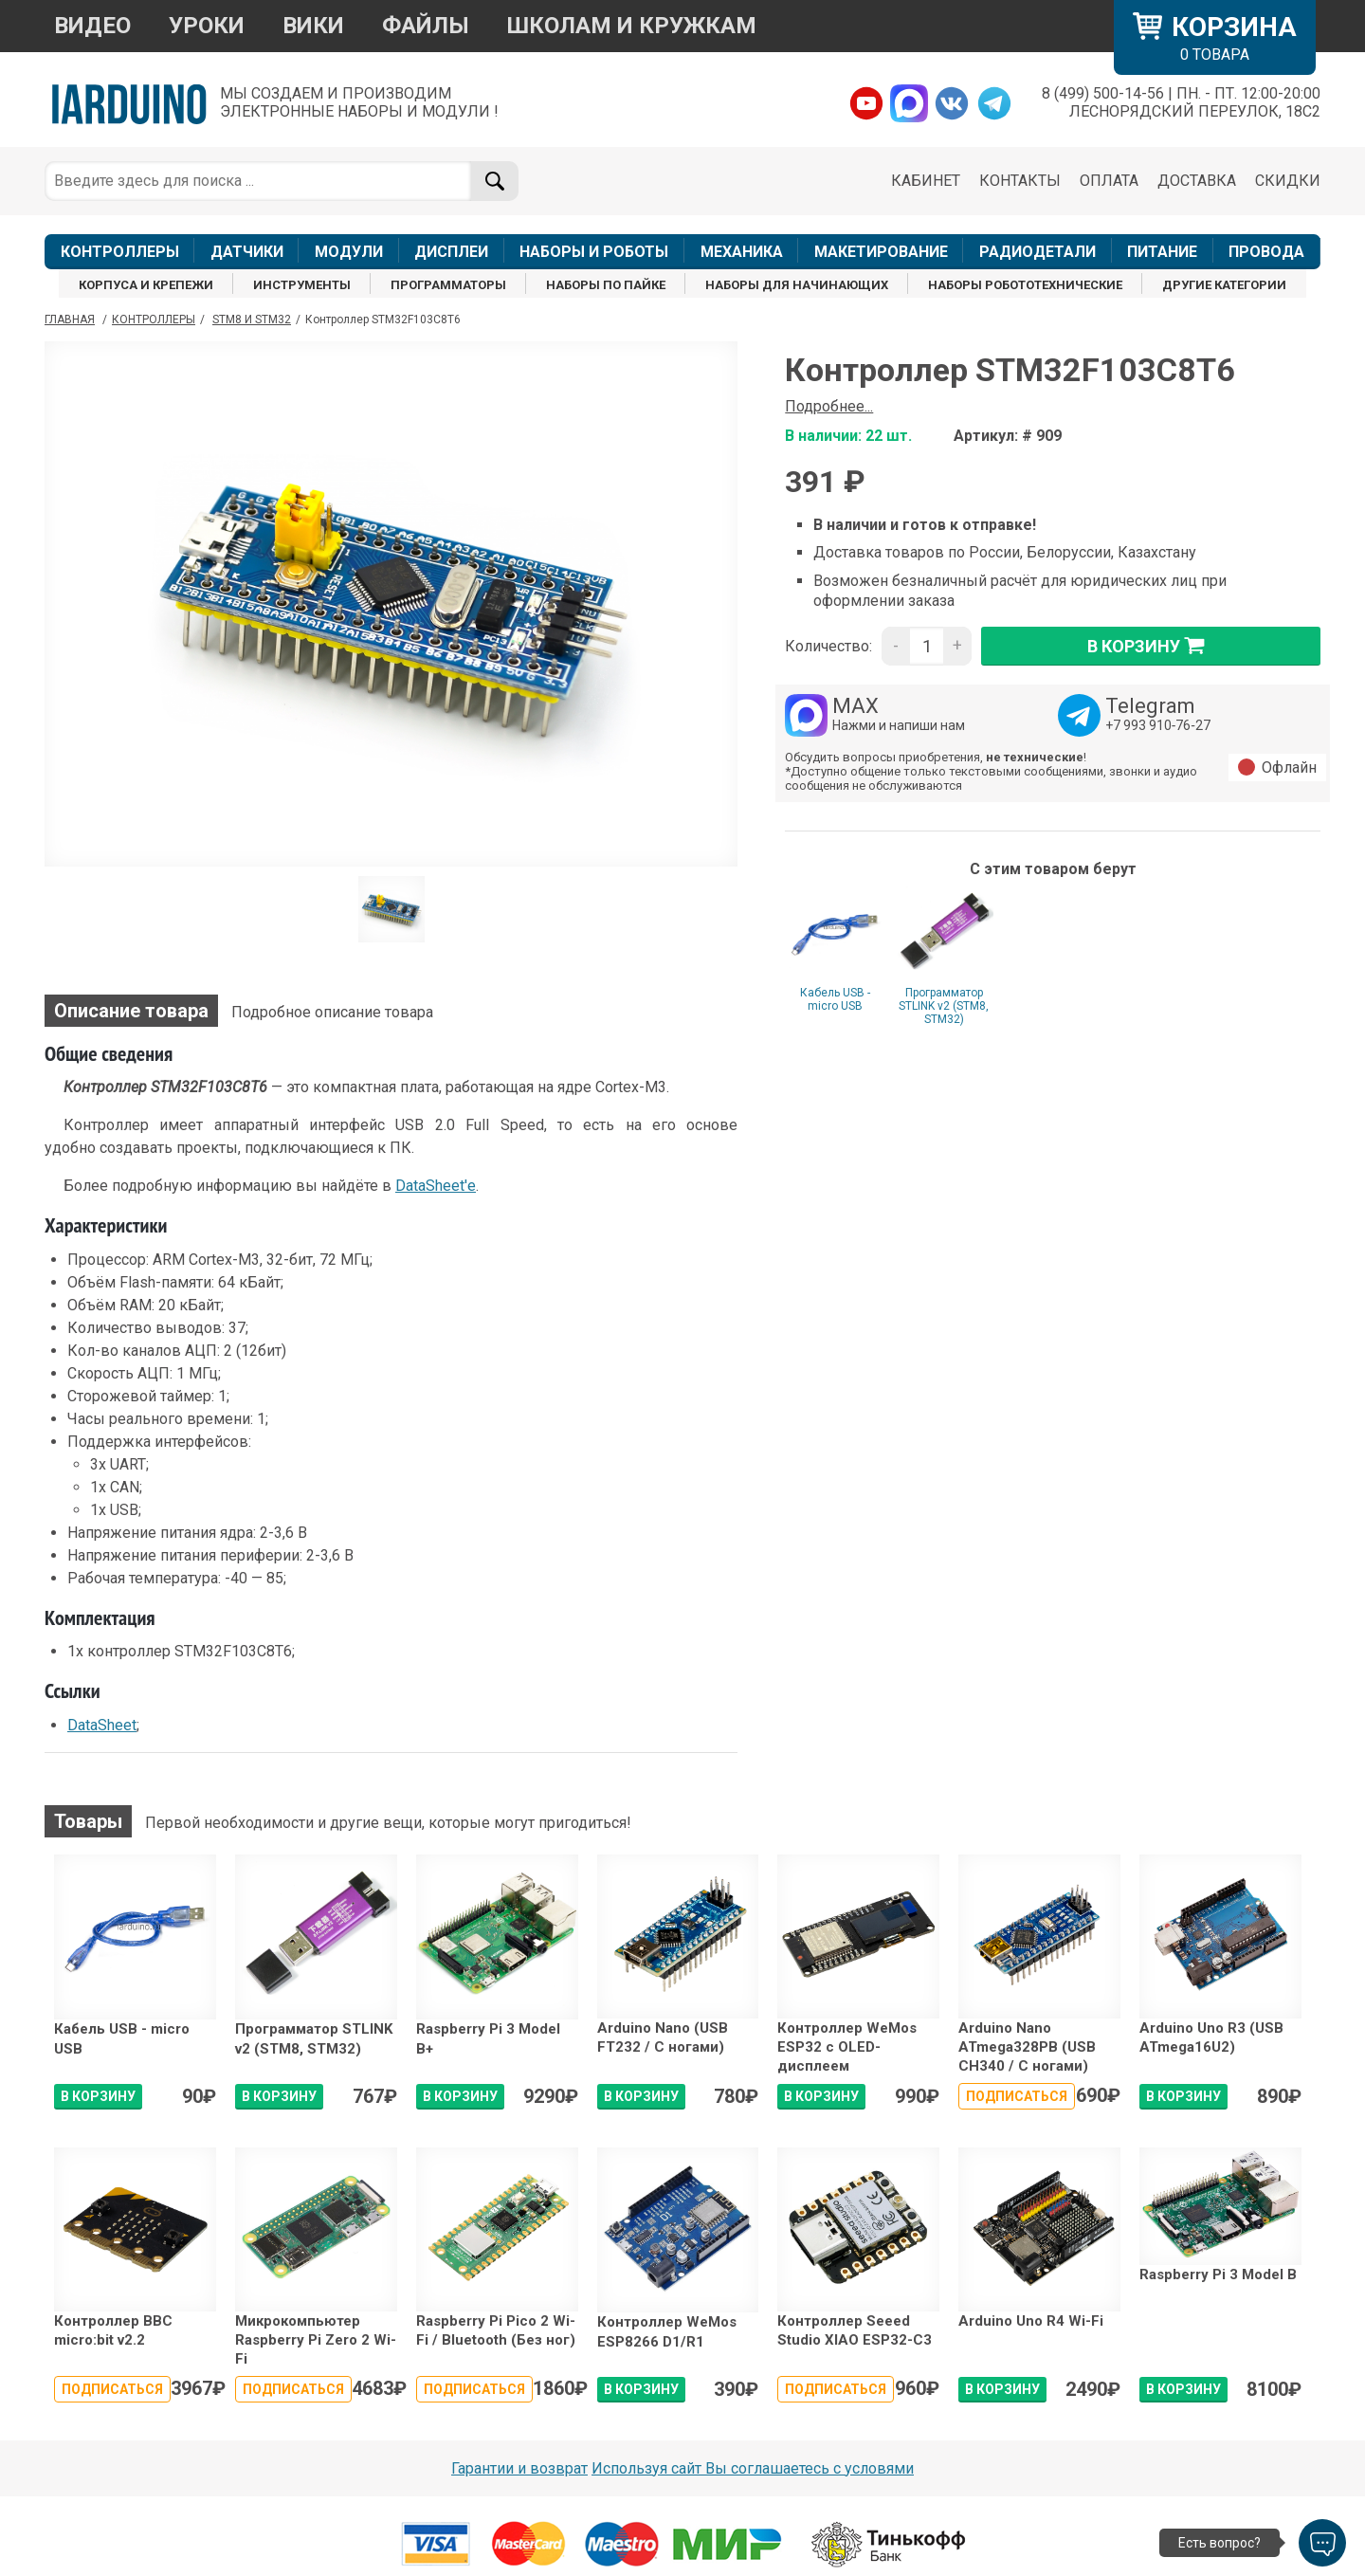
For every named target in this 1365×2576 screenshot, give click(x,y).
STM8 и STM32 (251, 319)
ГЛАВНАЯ (70, 319)
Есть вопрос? (1219, 2542)
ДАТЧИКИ (246, 252)
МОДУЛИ (349, 252)
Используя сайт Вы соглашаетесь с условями (753, 2468)
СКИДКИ (1287, 181)
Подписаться (1016, 2096)
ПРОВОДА (1266, 252)
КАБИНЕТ (925, 181)
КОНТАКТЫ (1020, 181)
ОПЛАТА (1109, 181)
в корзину (1150, 646)
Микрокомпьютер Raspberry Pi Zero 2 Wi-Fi (315, 2340)
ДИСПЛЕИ (451, 252)
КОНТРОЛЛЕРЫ (120, 252)
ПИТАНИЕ (1162, 252)
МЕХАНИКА (742, 252)
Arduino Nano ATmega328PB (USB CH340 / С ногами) (1027, 2047)
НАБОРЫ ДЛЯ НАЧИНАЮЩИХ (796, 285)
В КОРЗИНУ (98, 2096)
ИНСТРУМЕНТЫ (302, 285)
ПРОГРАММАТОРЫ (448, 285)
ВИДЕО (92, 25)
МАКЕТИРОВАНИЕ (881, 252)
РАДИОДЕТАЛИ (1037, 252)
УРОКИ (207, 25)
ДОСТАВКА (1196, 181)
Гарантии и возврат (519, 2468)
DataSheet (101, 1725)
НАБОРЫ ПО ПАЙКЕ (605, 285)
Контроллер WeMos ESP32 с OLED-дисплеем (847, 2047)
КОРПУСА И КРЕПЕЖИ (146, 285)
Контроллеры (153, 319)
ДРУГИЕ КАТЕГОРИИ (1224, 285)
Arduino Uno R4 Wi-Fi (1030, 2320)
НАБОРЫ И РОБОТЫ (593, 252)
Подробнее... (829, 406)
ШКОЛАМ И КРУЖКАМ (631, 25)
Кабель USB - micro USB (835, 999)
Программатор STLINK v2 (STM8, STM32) (944, 1006)
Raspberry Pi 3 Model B (1218, 2274)
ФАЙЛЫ (425, 25)
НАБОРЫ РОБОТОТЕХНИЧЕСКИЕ (1025, 285)
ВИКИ (313, 25)
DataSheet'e (435, 1186)
